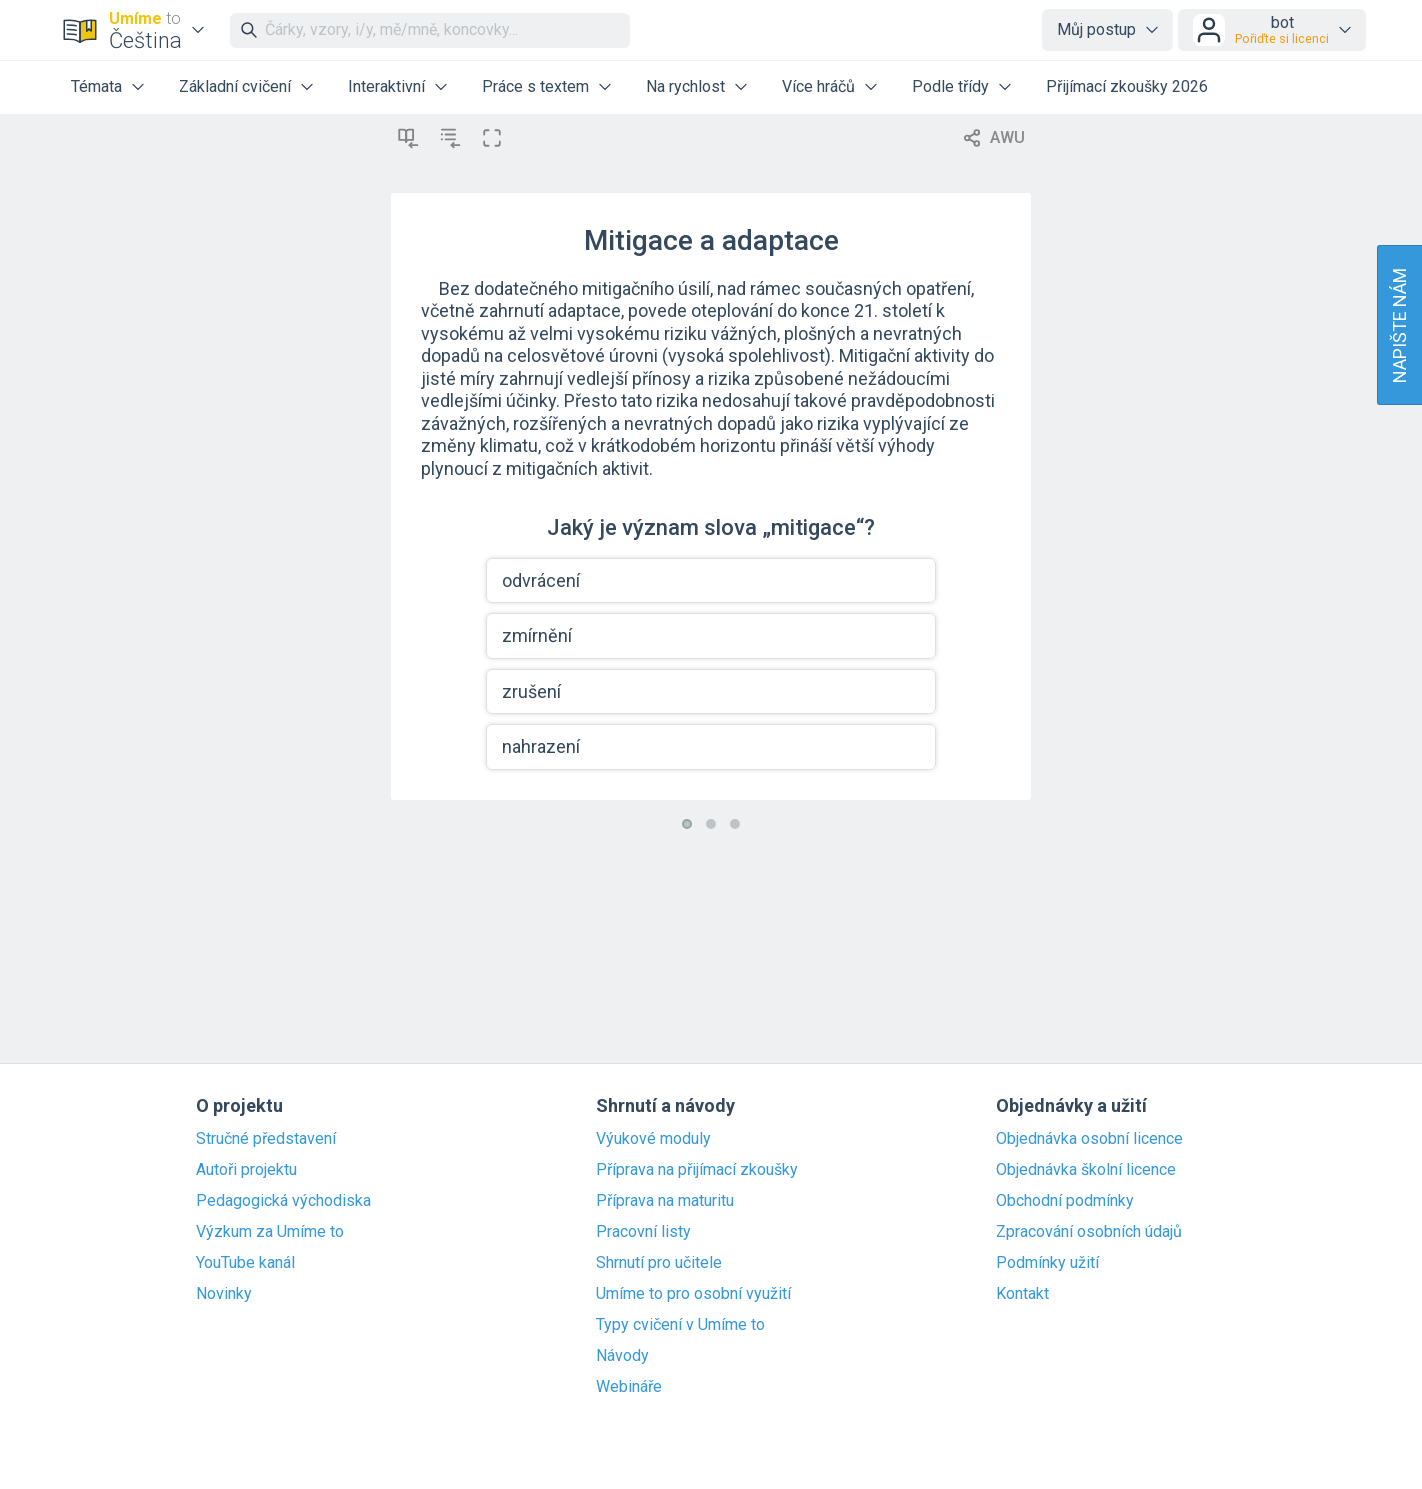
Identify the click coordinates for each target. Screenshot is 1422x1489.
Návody (622, 1356)
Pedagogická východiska (283, 1201)
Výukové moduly (653, 1139)
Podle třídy (950, 86)
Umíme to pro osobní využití (693, 1294)
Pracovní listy (643, 1232)
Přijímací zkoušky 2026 (1127, 86)
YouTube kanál (245, 1263)
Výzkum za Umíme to (270, 1232)
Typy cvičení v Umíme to (680, 1325)
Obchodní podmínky (1065, 1201)
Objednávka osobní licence (1089, 1139)
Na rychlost (685, 86)
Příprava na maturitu (665, 1201)
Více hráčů (818, 86)
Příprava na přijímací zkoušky (697, 1170)
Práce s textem (535, 86)
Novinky (224, 1294)
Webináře (629, 1387)
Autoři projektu (246, 1170)
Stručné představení (266, 1139)
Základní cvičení (235, 86)
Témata (96, 86)
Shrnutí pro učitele (659, 1263)
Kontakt (1022, 1294)
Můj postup (1096, 29)
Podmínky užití (1047, 1263)
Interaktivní (386, 86)
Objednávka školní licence (1086, 1170)
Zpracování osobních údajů (1089, 1232)
